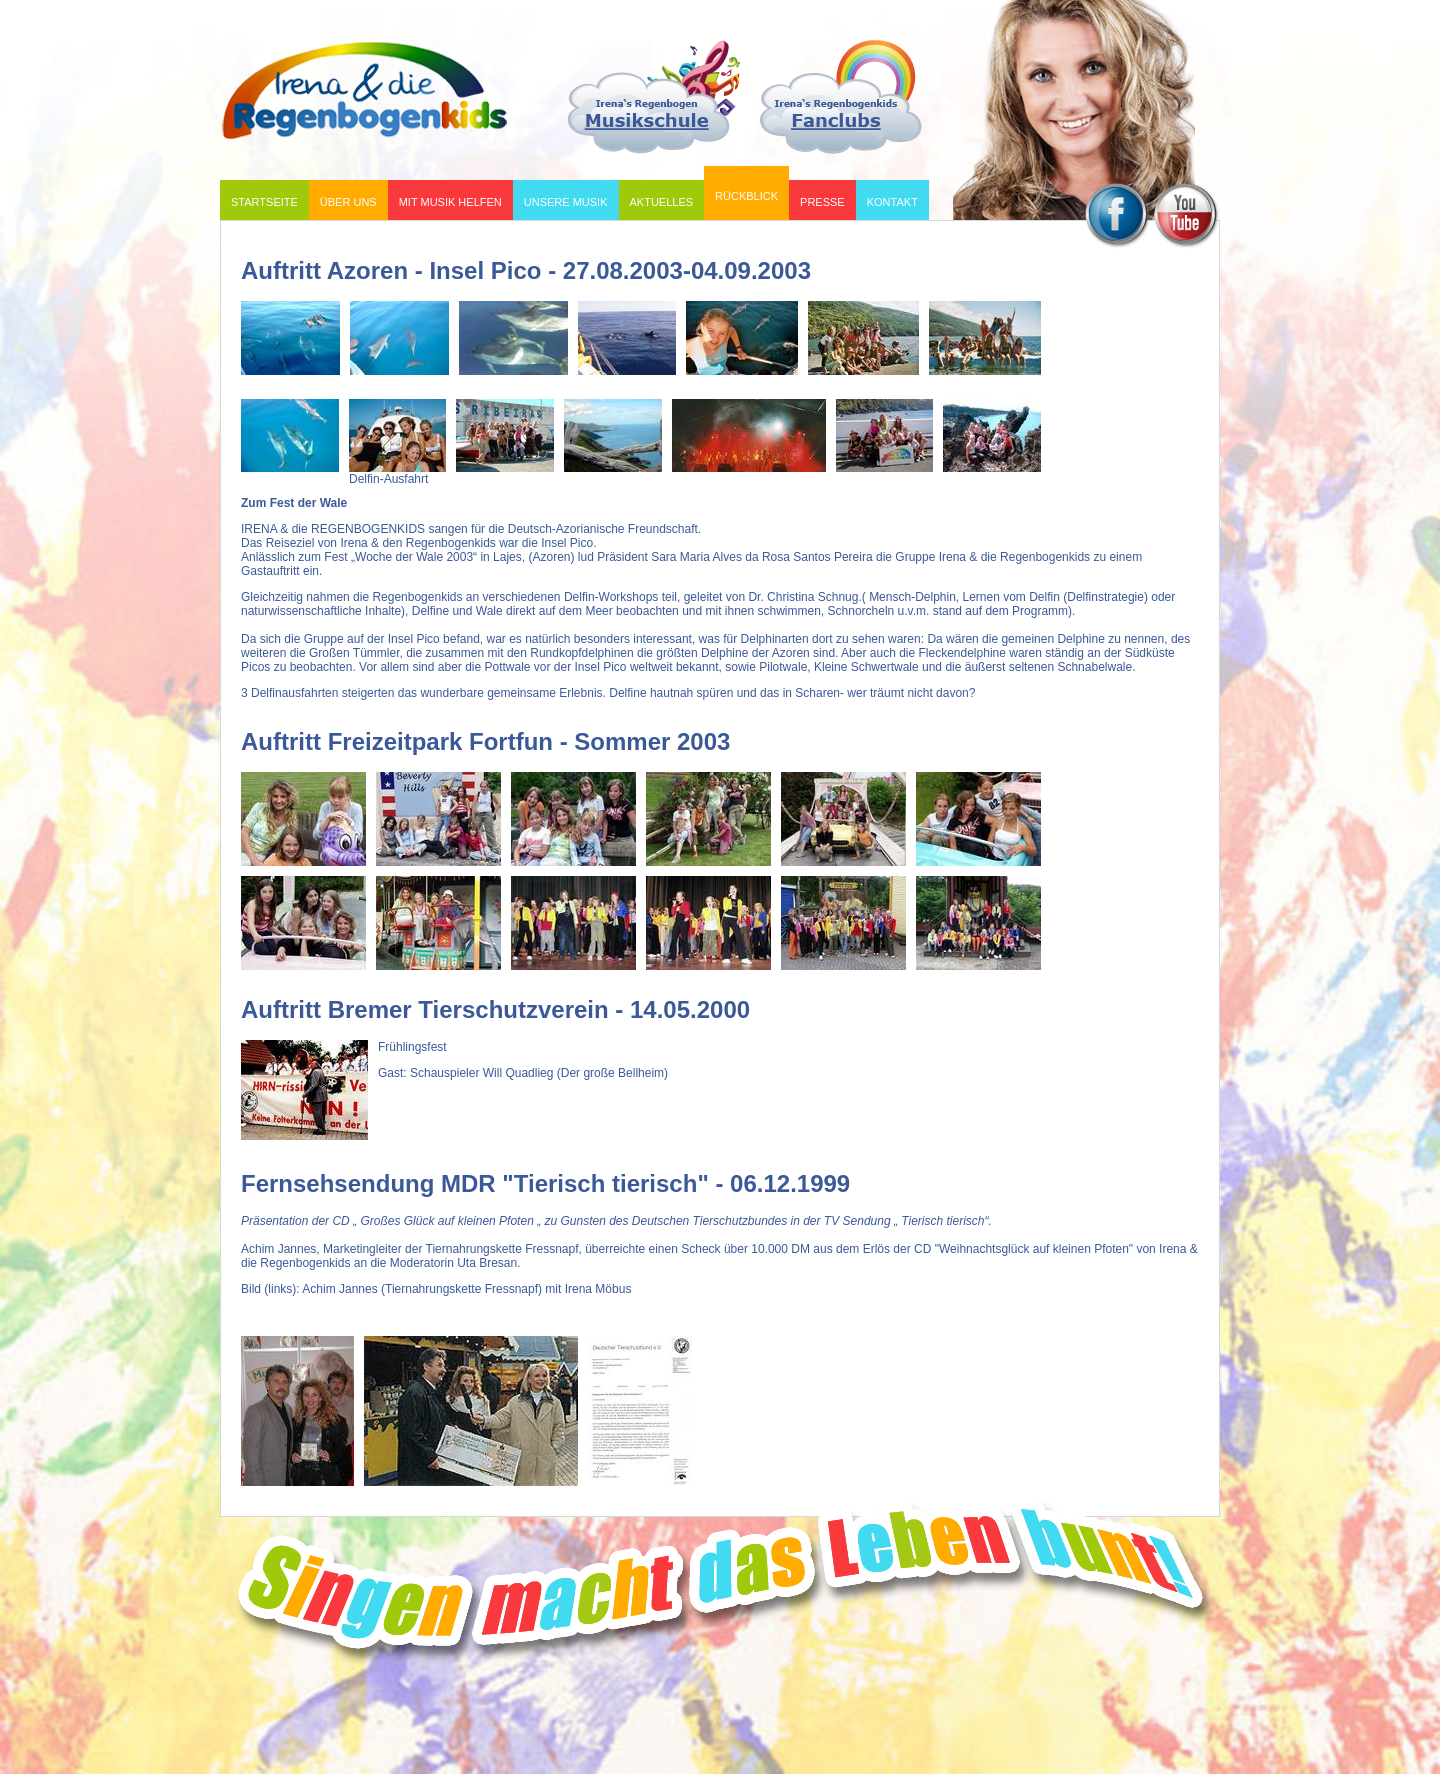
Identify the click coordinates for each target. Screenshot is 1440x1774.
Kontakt (892, 202)
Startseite (264, 202)
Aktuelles (662, 202)
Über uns (344, 198)
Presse (822, 202)
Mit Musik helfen (446, 198)
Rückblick (742, 188)
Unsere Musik (562, 198)
